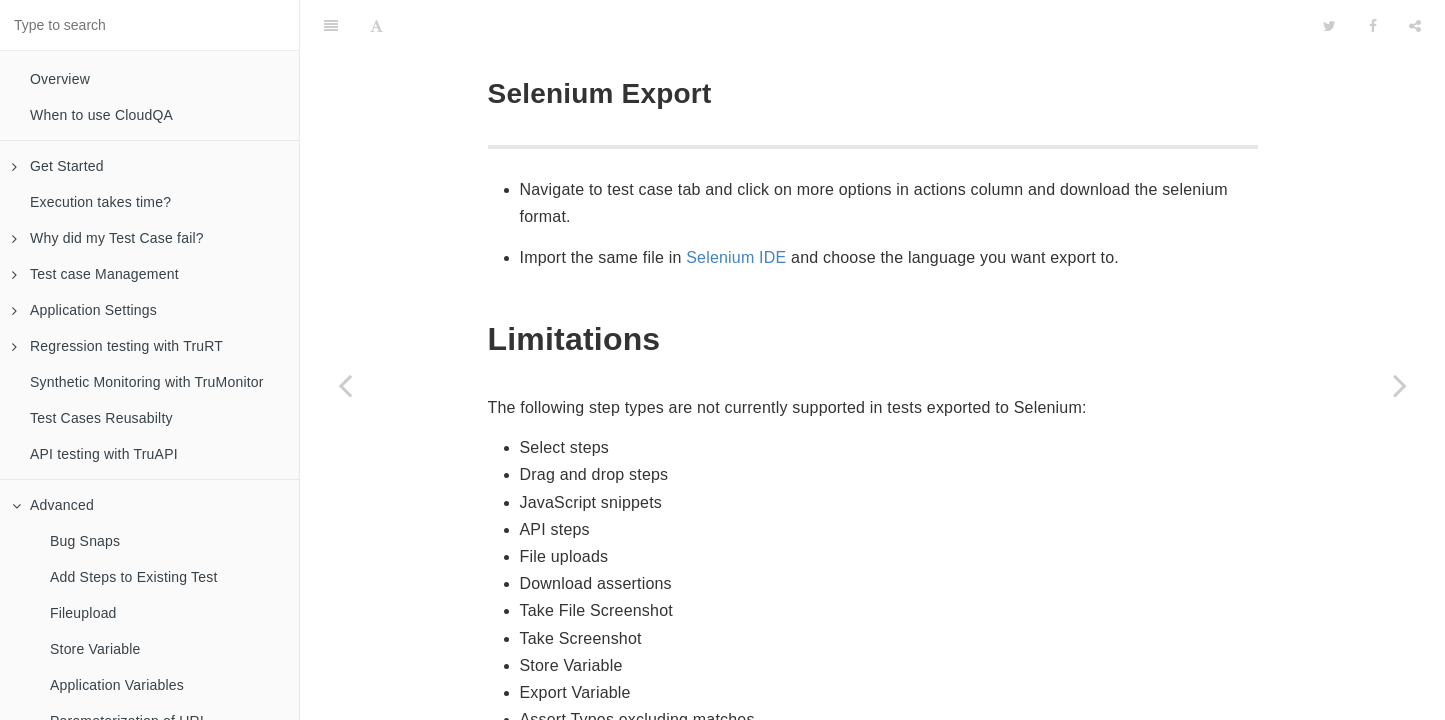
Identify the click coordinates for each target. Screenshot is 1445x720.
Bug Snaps (85, 541)
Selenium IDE (736, 207)
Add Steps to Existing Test (134, 577)
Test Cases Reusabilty (101, 418)
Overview (60, 79)
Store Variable (95, 649)
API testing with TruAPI (104, 454)
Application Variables (117, 685)
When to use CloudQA (101, 115)
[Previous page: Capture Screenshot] (345, 385)
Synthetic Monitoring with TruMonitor (147, 382)
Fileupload (83, 613)
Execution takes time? (100, 202)
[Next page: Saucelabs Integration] (1400, 385)
